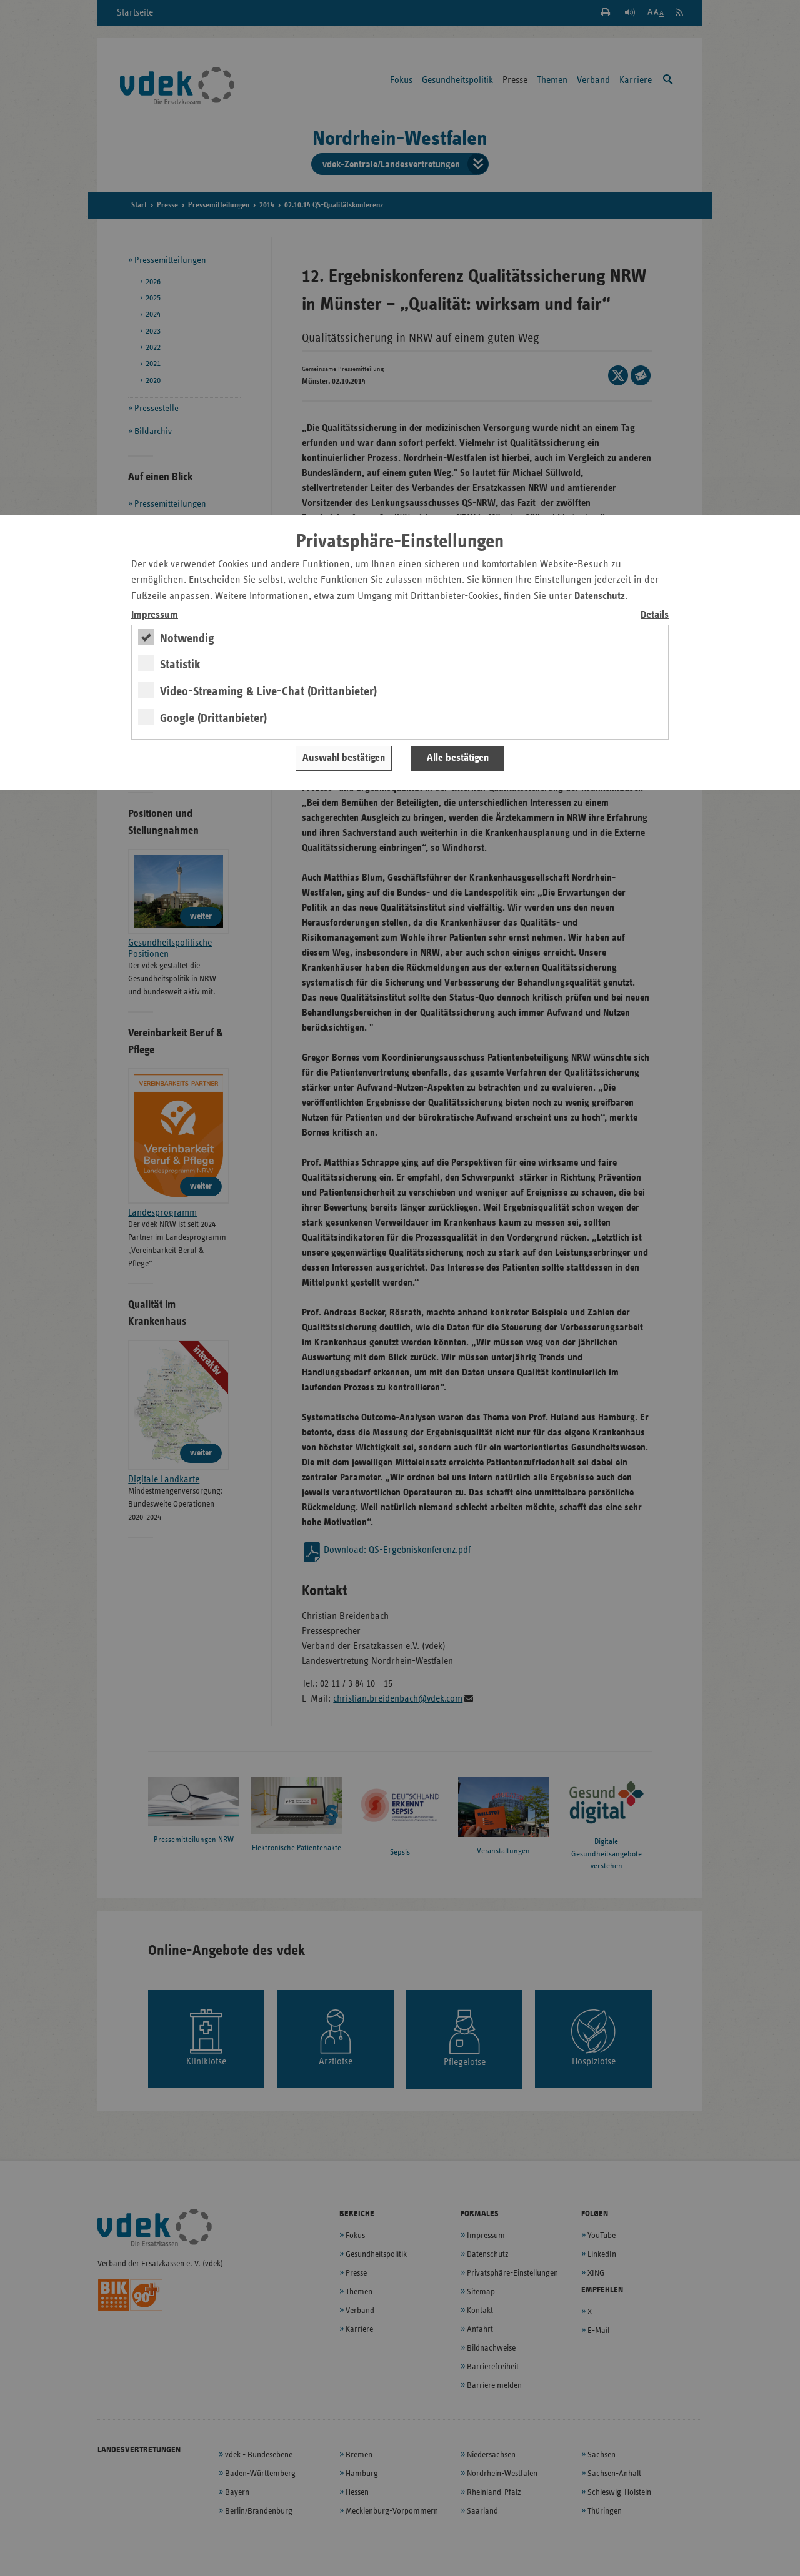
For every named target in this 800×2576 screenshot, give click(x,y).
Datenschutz (599, 596)
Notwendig (187, 638)
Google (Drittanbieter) (213, 718)
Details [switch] (655, 615)
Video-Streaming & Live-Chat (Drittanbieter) (268, 691)
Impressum (154, 615)
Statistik (180, 664)
